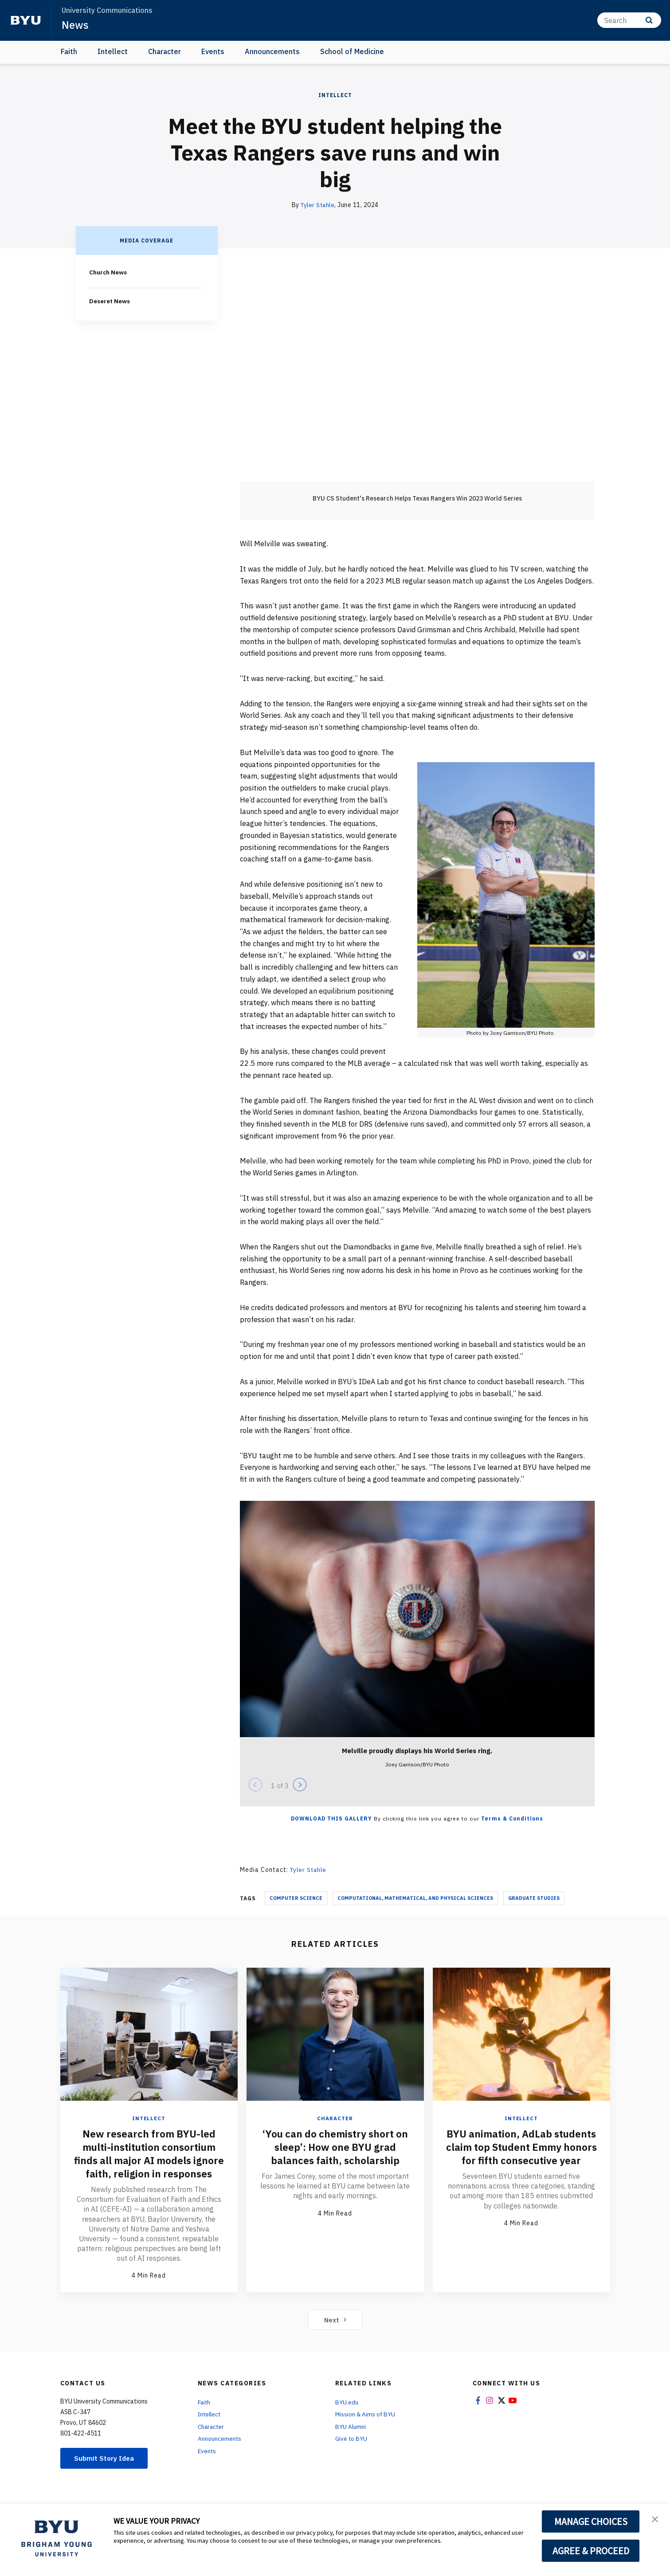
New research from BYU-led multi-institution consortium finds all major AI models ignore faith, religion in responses (149, 2159)
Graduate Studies (534, 1898)
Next (335, 2332)
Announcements (272, 51)
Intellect (113, 51)
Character (164, 51)
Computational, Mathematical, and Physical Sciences (415, 1898)
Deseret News (111, 301)
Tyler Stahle (317, 205)
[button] (655, 2519)
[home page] (25, 20)
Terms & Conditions (512, 1818)
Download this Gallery (331, 1818)
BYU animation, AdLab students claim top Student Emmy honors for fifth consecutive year (521, 2153)
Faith (69, 51)
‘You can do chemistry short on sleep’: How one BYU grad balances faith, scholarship (335, 2146)
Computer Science (296, 1898)
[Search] (629, 20)
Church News (109, 272)
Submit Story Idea (106, 2470)
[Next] (299, 1784)
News (75, 25)
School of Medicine (352, 51)
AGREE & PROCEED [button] (590, 2551)
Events (212, 51)
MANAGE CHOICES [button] (590, 2521)
